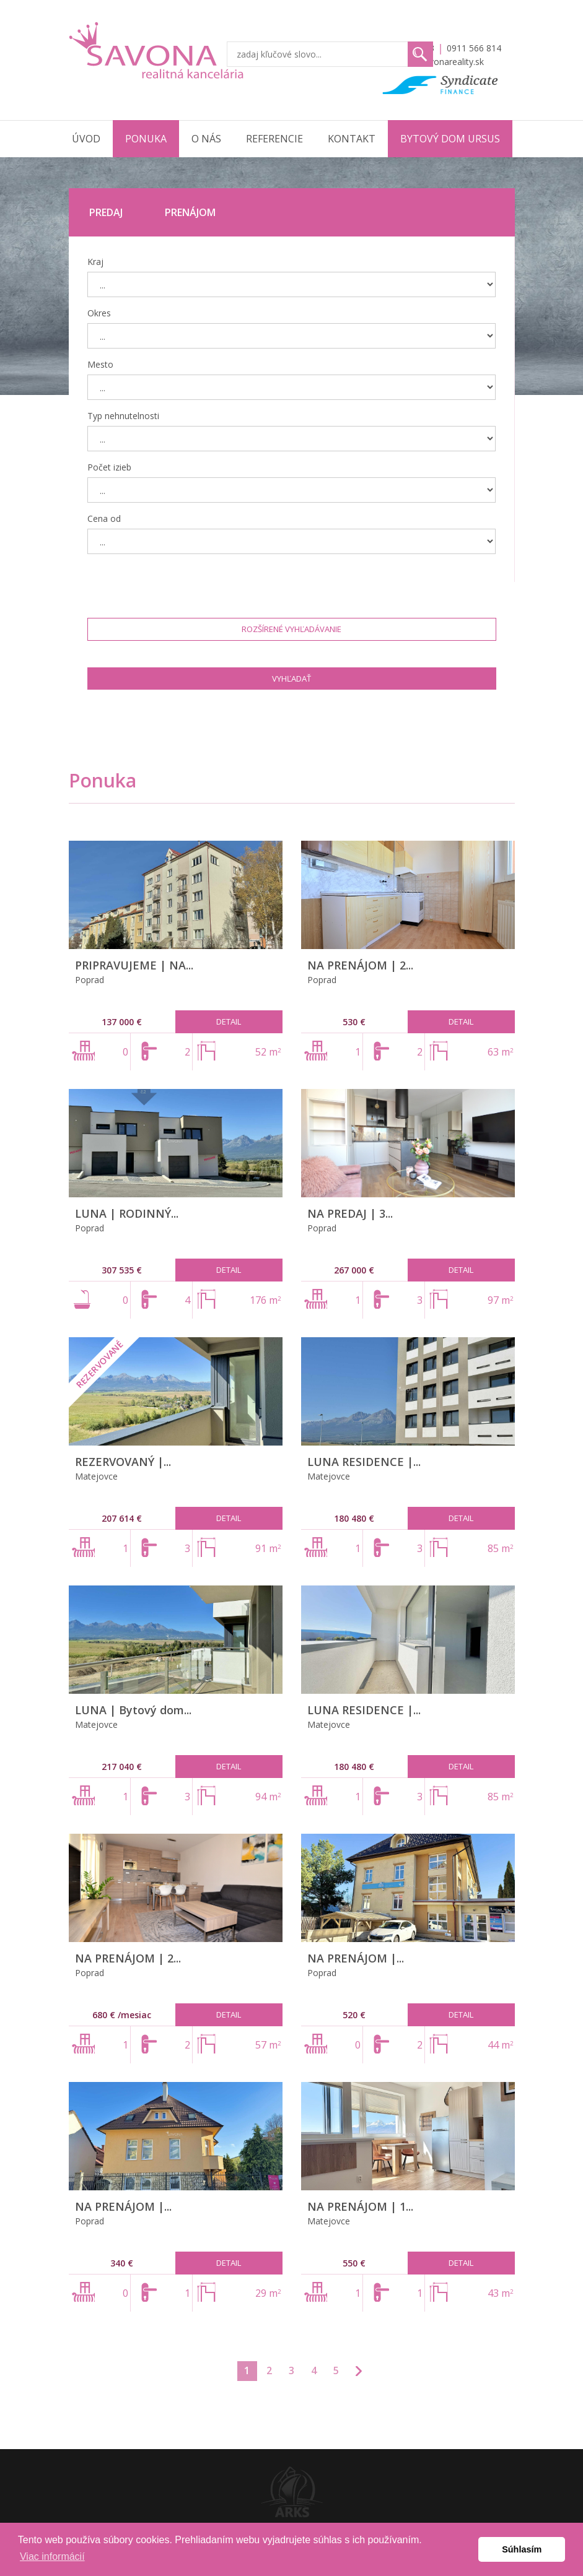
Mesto (100, 364)
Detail (228, 1021)
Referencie (274, 138)
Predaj (106, 212)
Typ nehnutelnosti (123, 416)
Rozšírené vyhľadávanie (291, 629)
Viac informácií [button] (52, 2556)
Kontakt (351, 138)
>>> (359, 2371)
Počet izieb (109, 467)
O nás (206, 138)
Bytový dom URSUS (450, 138)
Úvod (86, 138)
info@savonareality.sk (440, 61)
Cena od (104, 518)
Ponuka (146, 138)
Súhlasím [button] (521, 2549)
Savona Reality (157, 50)
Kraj (95, 261)
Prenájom (190, 212)
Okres (99, 313)
